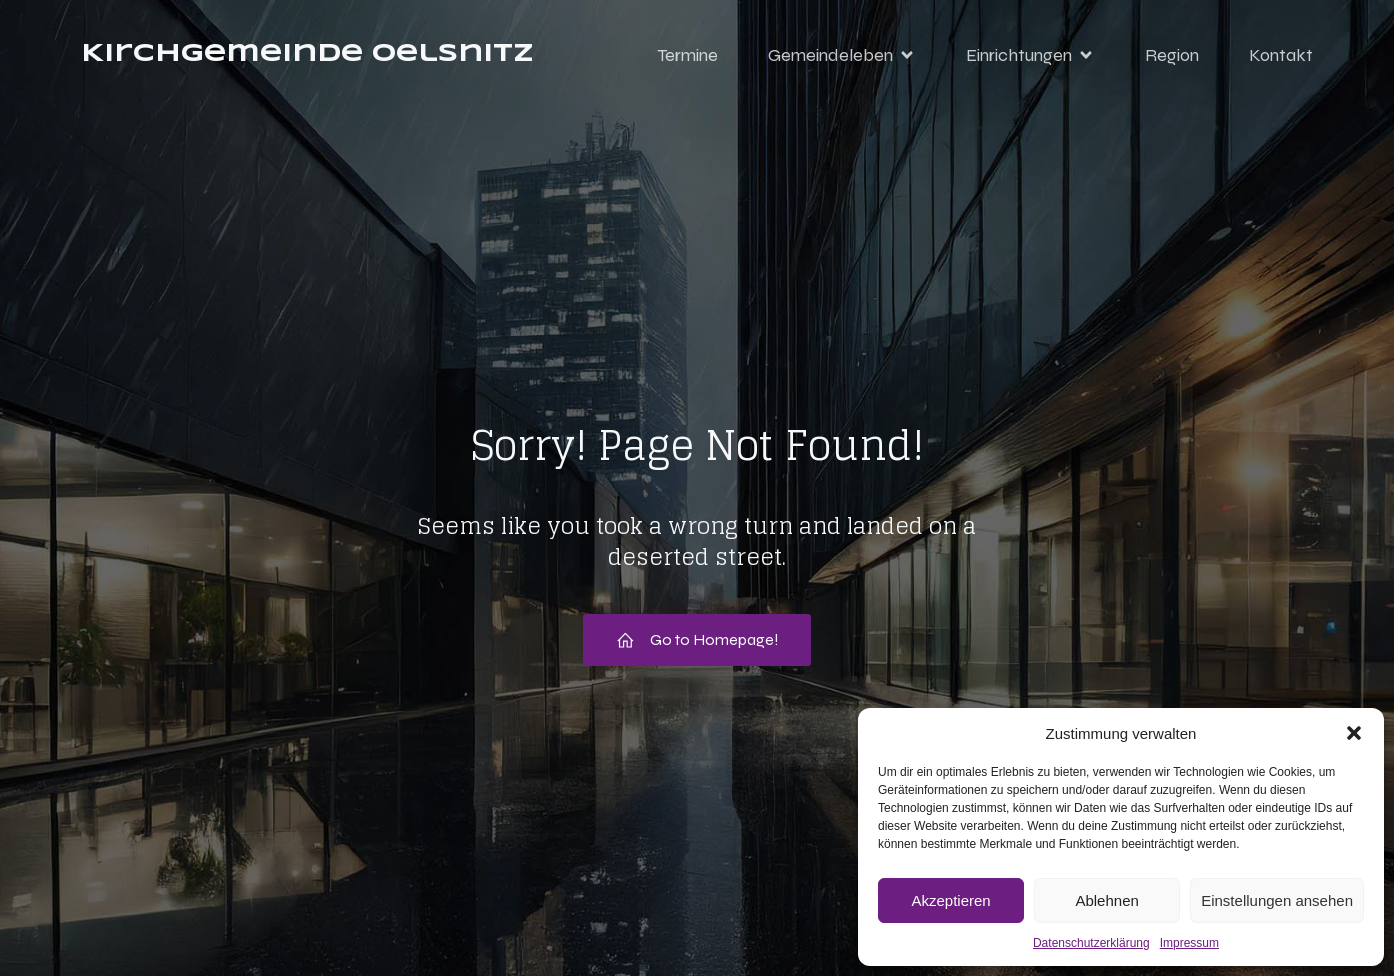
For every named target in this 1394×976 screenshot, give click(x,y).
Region (1172, 55)
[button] (1354, 733)
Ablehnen (1106, 900)
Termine (687, 55)
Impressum (1189, 943)
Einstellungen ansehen (1277, 900)
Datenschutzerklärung (1091, 943)
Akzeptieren (950, 900)
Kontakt (1281, 55)
